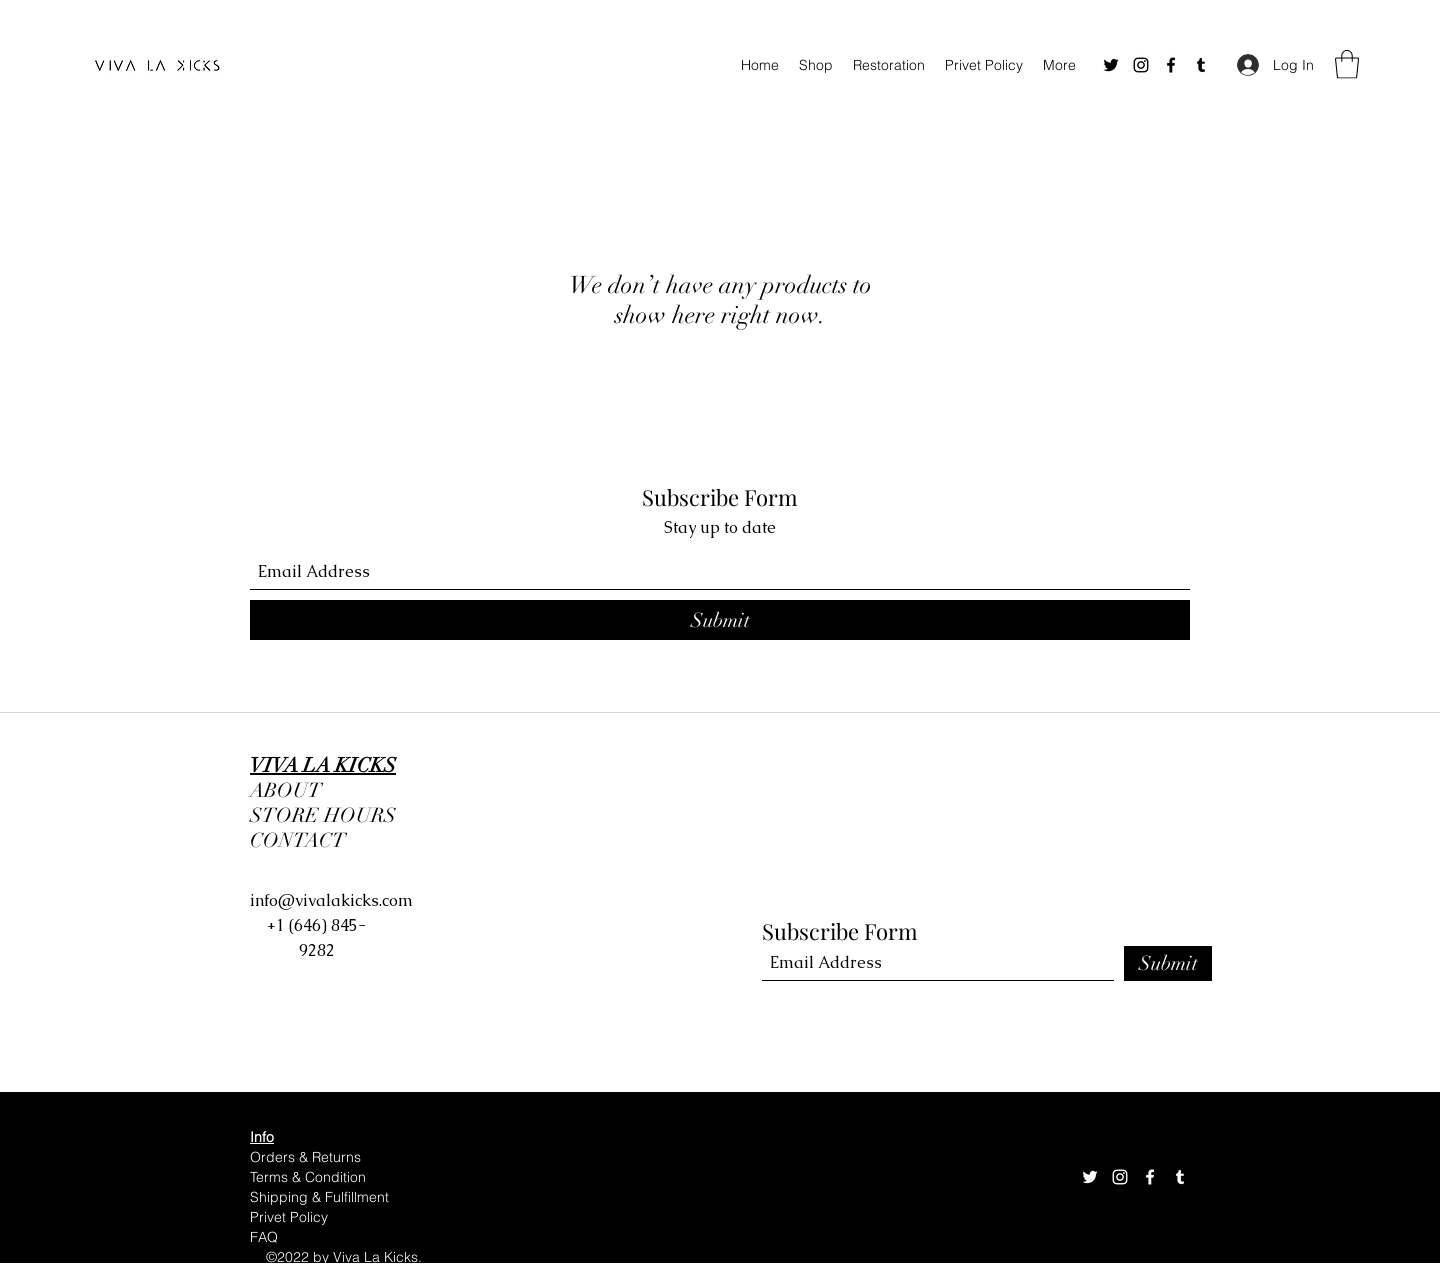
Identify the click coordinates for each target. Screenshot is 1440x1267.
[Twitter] (1111, 65)
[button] (1347, 64)
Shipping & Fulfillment (321, 1197)
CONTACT (298, 840)
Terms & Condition (310, 1177)
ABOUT (286, 790)
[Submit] (720, 620)
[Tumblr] (1201, 65)
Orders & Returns (305, 1157)
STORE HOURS (328, 815)
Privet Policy (289, 1217)
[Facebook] (1171, 65)
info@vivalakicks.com (331, 900)
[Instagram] (1141, 65)
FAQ (264, 1237)
